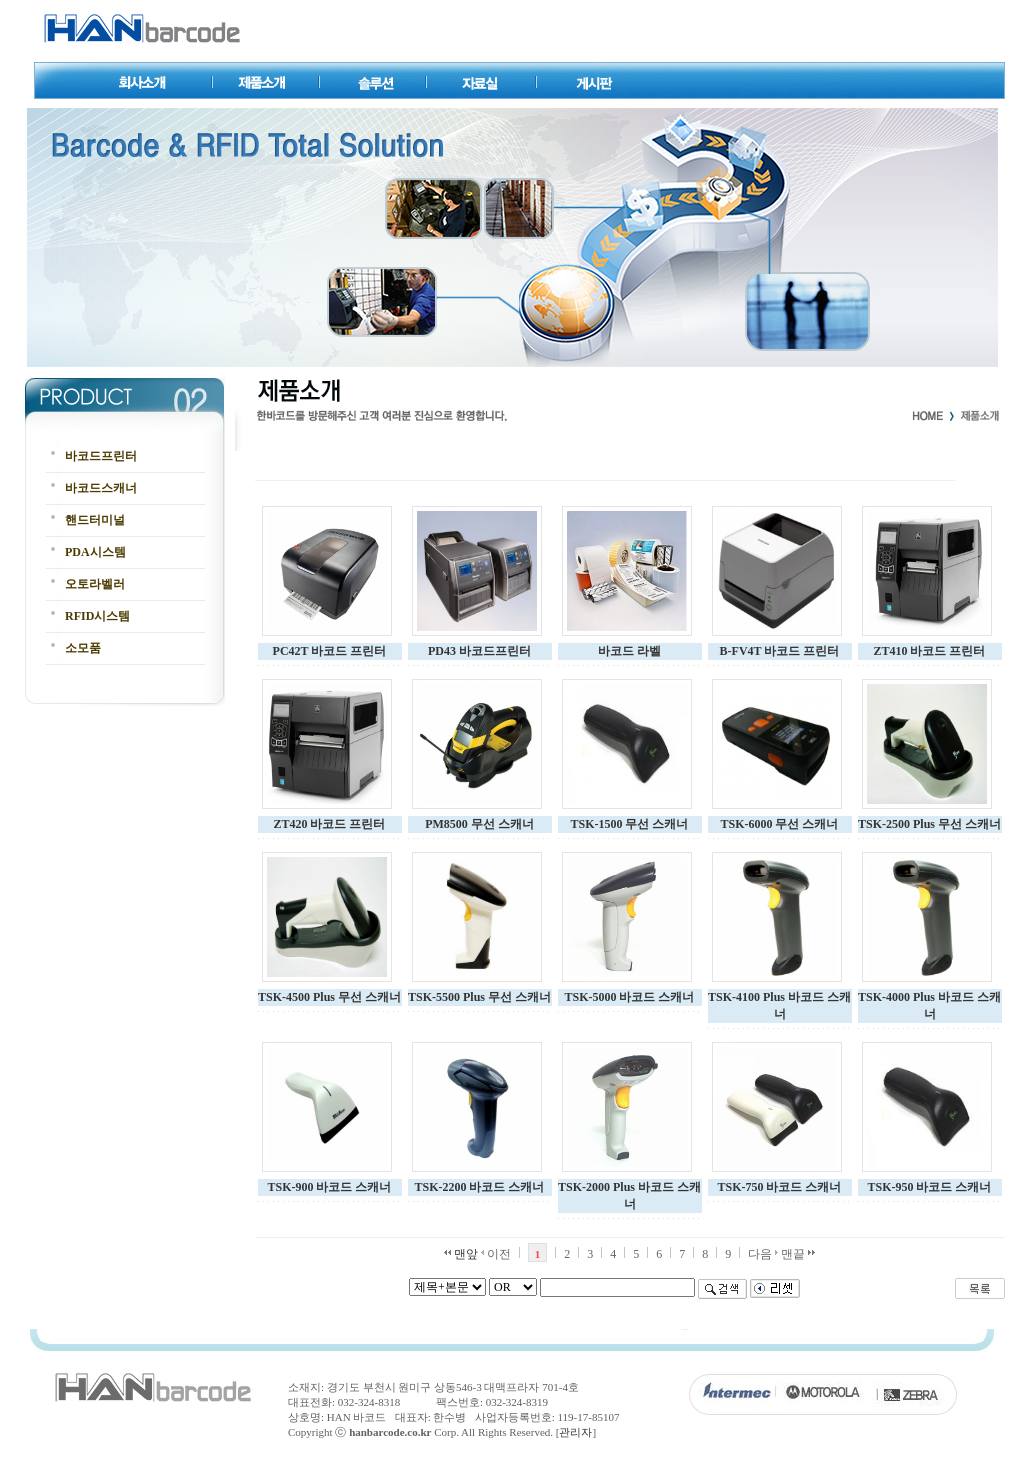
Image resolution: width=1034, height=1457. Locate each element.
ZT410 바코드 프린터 (929, 651)
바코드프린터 (101, 456)
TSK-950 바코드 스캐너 (929, 1187)
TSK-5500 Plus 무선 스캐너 (479, 997)
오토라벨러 (95, 584)
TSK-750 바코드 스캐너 (779, 1187)
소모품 (83, 648)
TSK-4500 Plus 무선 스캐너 (329, 997)
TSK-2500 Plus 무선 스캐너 (929, 824)
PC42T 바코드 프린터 (330, 651)
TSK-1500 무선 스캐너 (629, 824)
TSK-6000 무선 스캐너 (779, 824)
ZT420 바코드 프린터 (329, 824)
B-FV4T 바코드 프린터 (780, 651)
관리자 (575, 1432)
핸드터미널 (95, 520)
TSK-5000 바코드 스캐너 (629, 997)
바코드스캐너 (101, 488)
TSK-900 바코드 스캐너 (329, 1187)
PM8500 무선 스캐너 (479, 824)
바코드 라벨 (629, 651)
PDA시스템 (95, 552)
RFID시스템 (97, 616)
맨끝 (798, 1254)
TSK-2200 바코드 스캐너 (479, 1187)
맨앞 (461, 1254)
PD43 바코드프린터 (479, 651)
